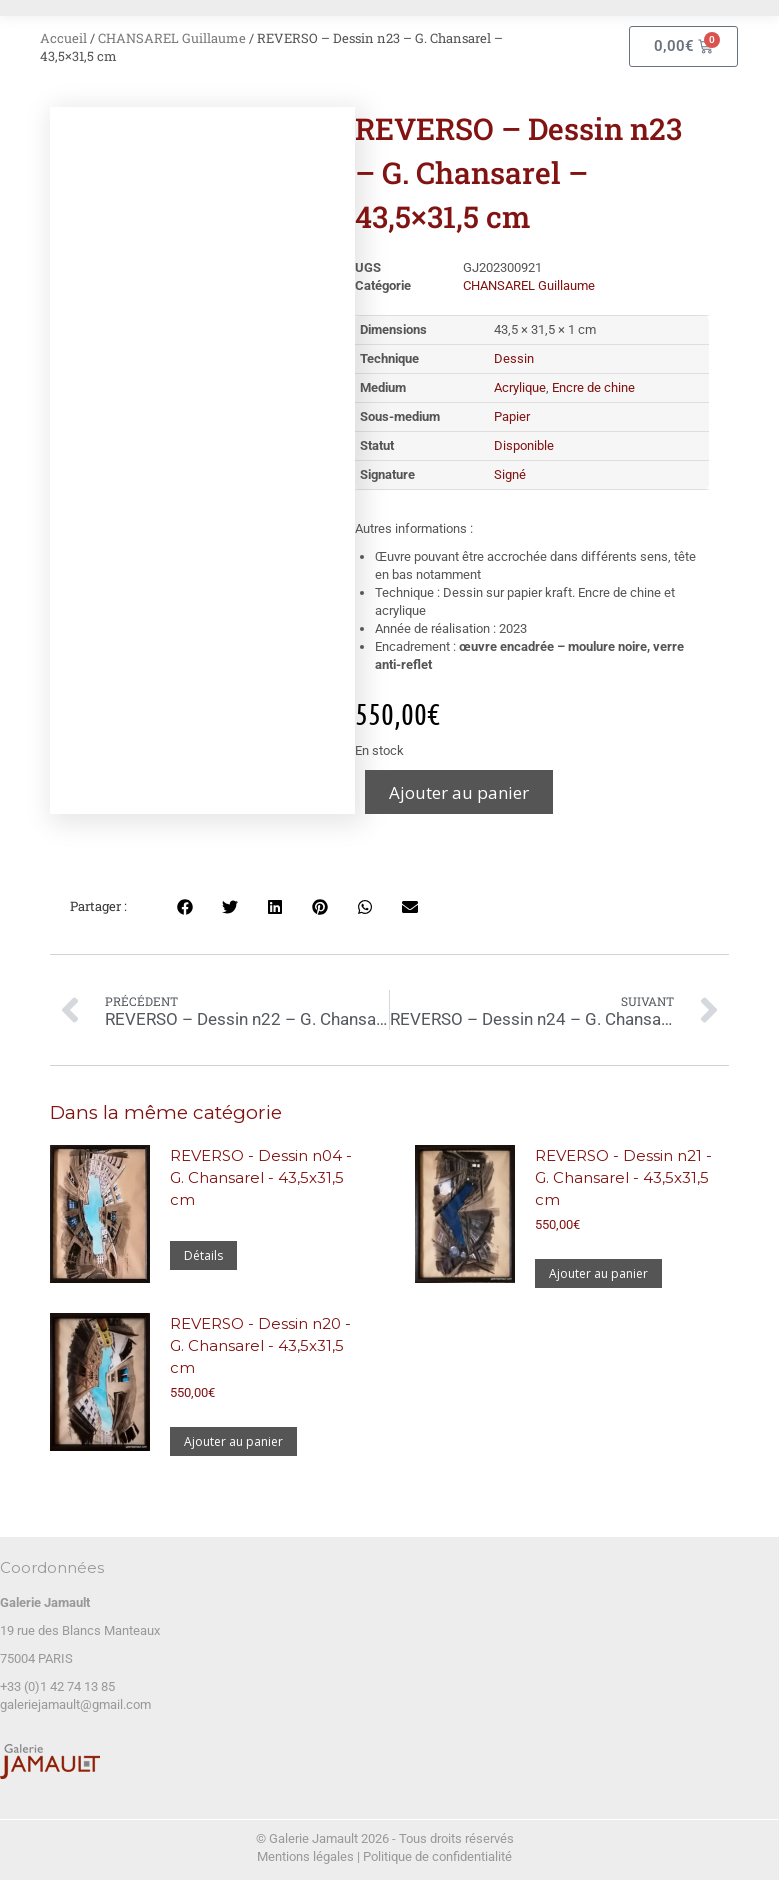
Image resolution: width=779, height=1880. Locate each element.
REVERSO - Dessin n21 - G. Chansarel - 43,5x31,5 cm (623, 1177)
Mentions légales (305, 1856)
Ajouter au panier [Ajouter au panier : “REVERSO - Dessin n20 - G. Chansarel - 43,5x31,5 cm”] (233, 1441)
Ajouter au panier (459, 792)
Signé (510, 474)
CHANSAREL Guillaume (172, 38)
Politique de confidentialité (437, 1856)
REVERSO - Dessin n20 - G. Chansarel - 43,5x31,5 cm (260, 1345)
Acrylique (520, 387)
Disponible (524, 445)
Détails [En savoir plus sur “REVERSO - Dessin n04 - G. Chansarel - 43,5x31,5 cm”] (203, 1255)
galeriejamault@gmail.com (75, 1704)
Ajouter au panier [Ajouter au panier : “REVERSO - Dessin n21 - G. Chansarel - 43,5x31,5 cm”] (598, 1273)
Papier (512, 416)
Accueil (63, 38)
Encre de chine (593, 387)
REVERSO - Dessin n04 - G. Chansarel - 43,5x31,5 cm (261, 1177)
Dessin (514, 358)
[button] (184, 906)
